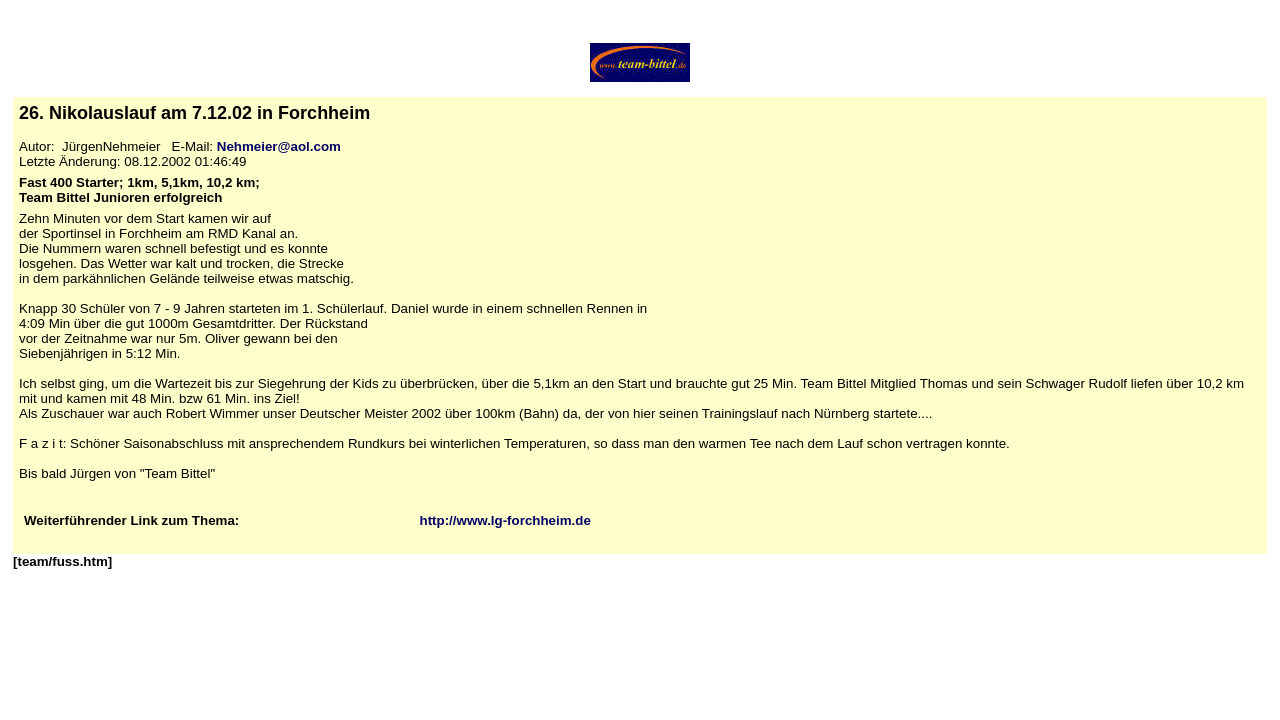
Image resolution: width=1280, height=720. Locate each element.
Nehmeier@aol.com (279, 146)
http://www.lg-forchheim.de (505, 520)
